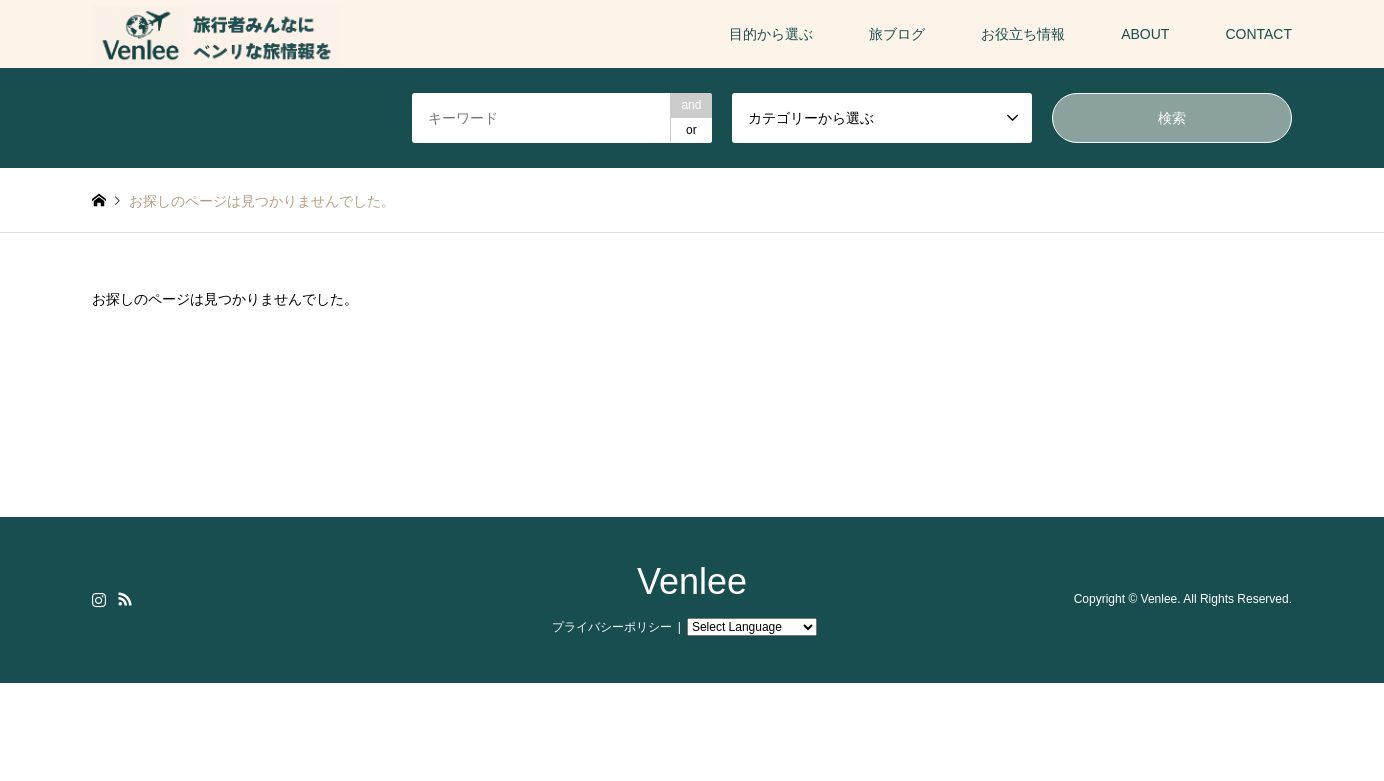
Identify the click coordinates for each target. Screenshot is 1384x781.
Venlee (692, 581)
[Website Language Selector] (752, 627)
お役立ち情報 (1023, 34)
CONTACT (1258, 34)
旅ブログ (897, 34)
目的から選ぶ (771, 34)
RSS (125, 599)
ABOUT (1145, 34)
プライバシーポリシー (612, 627)
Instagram (99, 599)
